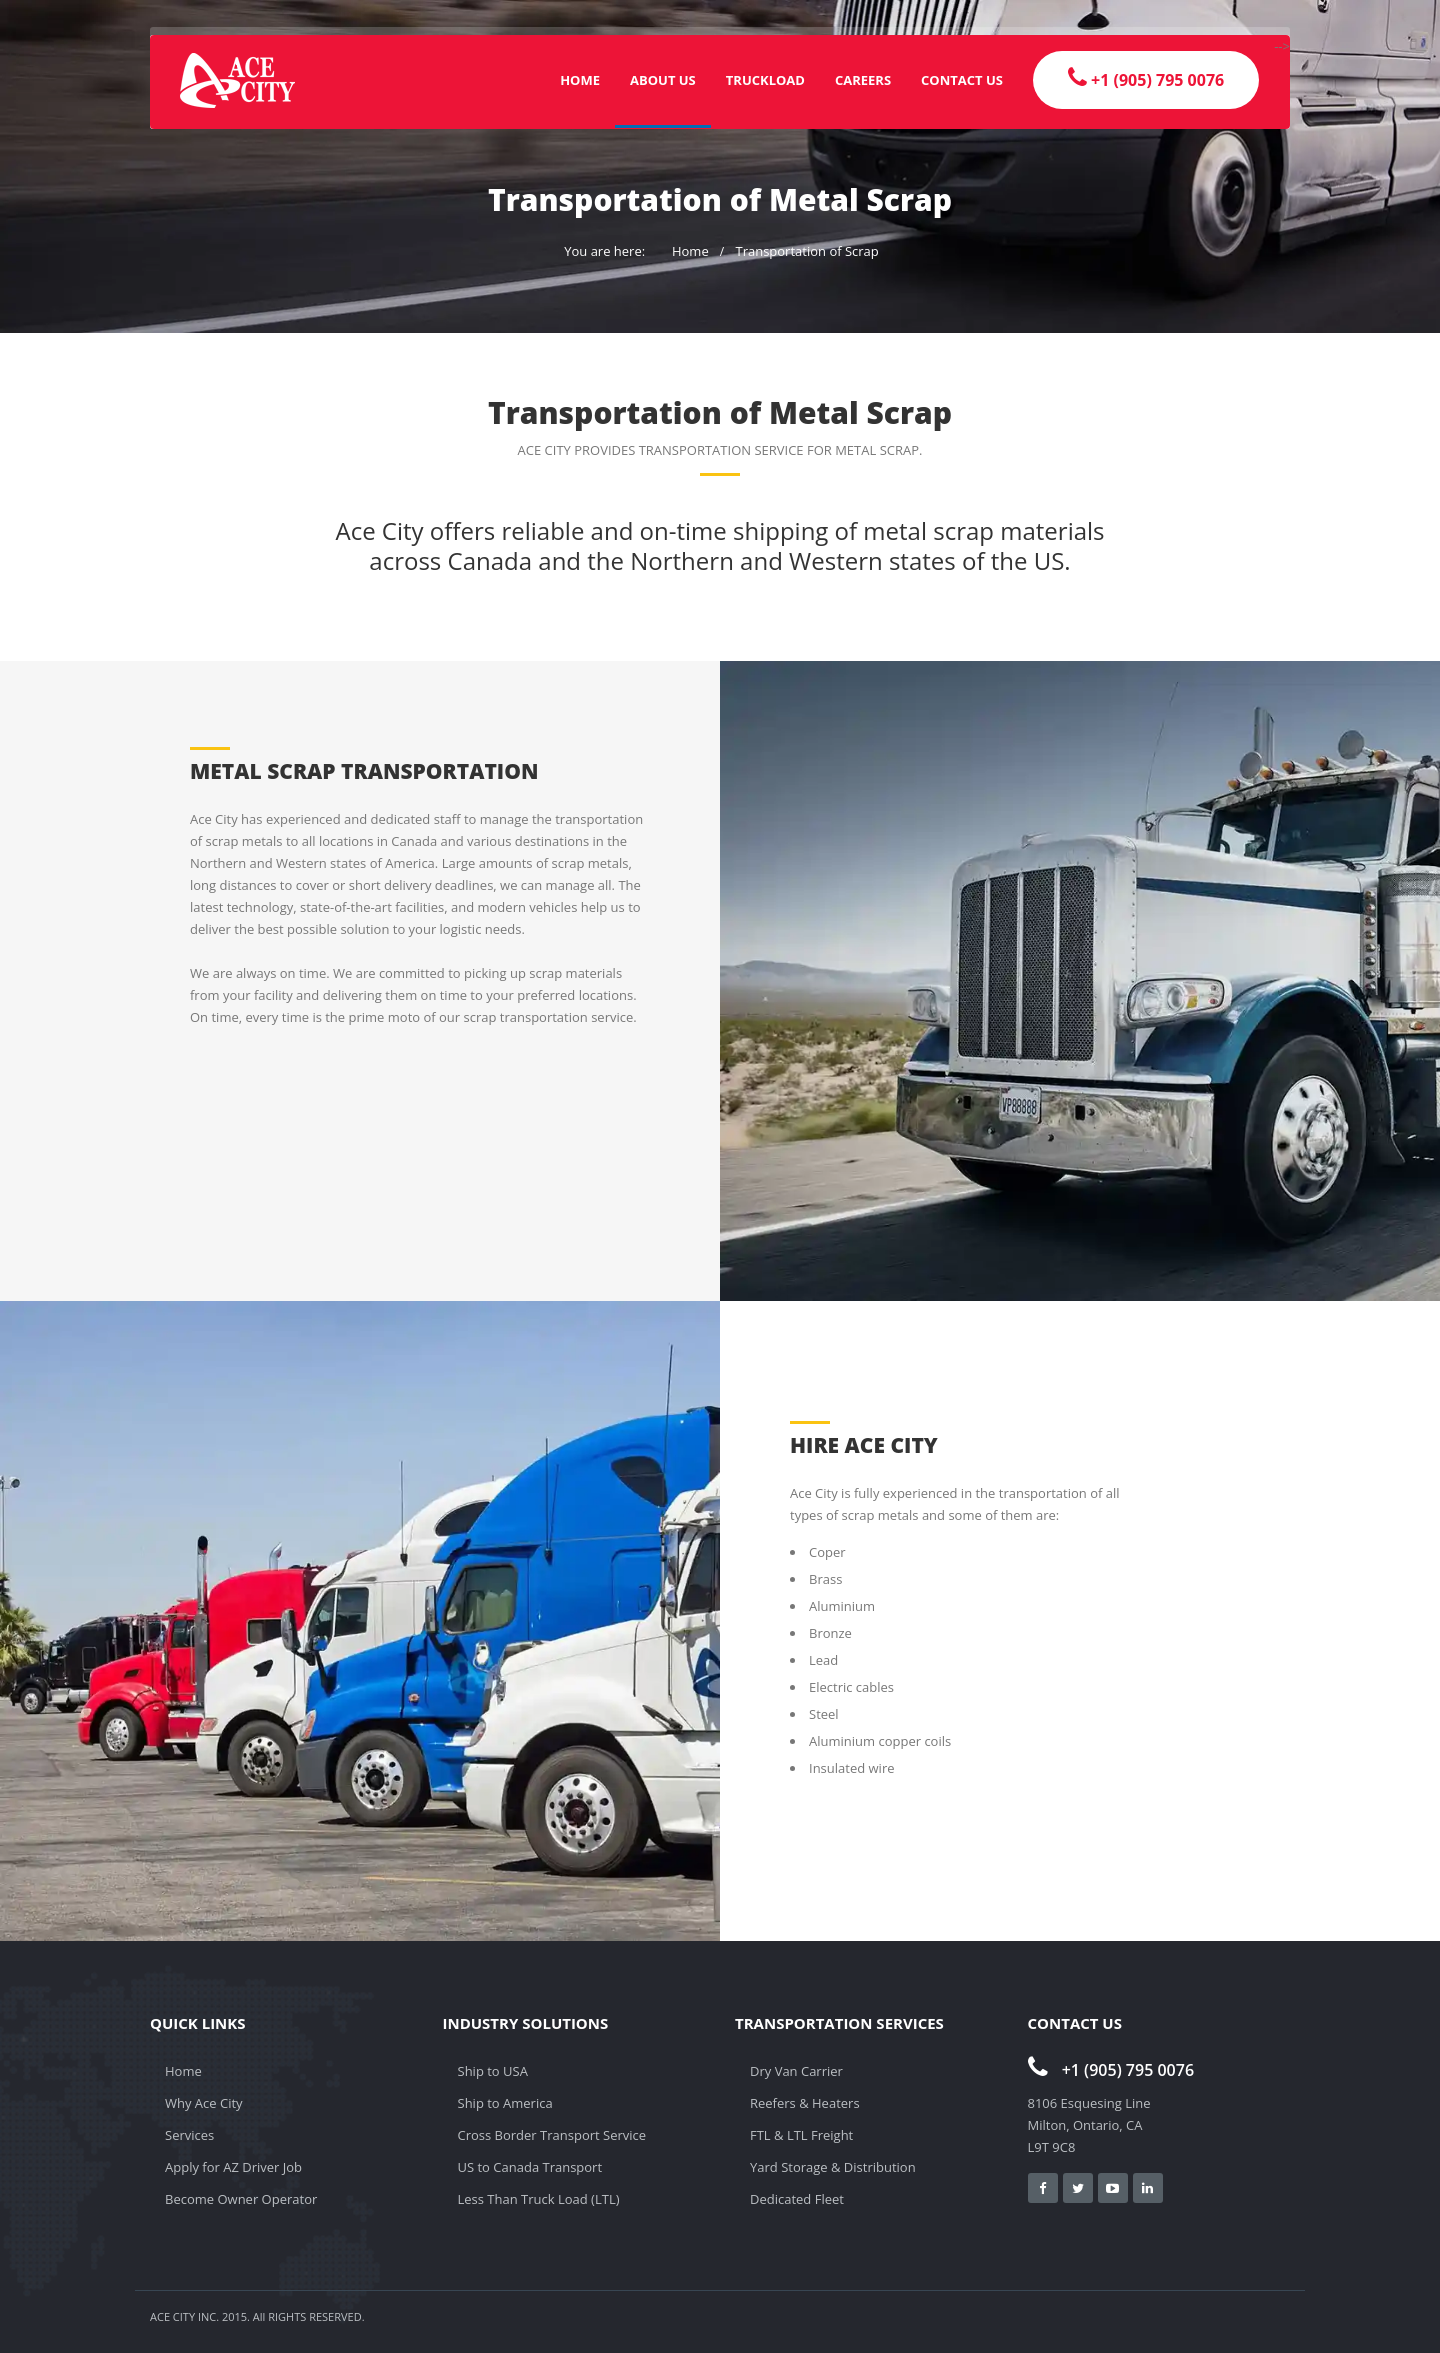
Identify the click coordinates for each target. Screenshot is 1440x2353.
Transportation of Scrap (806, 251)
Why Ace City (204, 2103)
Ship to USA (493, 2071)
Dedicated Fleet (797, 2199)
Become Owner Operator (241, 2199)
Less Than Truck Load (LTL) (539, 2199)
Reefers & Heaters (805, 2103)
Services (189, 2135)
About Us (663, 80)
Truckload (765, 80)
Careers (863, 80)
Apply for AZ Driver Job (233, 2167)
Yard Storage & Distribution (833, 2167)
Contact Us (962, 80)
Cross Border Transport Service (552, 2135)
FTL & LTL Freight (801, 2135)
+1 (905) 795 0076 (1111, 2070)
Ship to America (505, 2103)
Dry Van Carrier (796, 2071)
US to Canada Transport (530, 2167)
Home (580, 80)
